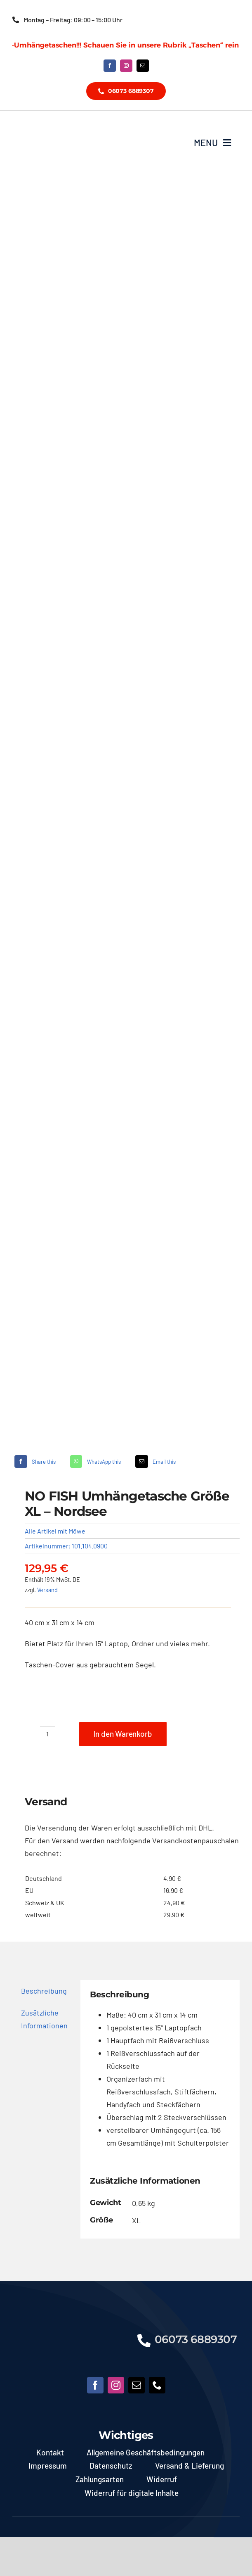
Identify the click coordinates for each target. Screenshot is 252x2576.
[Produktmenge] (47, 1733)
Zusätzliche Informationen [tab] (44, 2019)
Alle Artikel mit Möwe (55, 1531)
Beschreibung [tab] (44, 1990)
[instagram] (126, 65)
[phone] (157, 2385)
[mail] (143, 65)
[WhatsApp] (94, 1461)
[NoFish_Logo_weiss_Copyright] (60, 128)
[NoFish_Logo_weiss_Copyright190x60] (67, 2326)
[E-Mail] (154, 1461)
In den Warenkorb (123, 1733)
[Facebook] (34, 1461)
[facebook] (110, 65)
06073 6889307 (196, 2339)
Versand (47, 1589)
